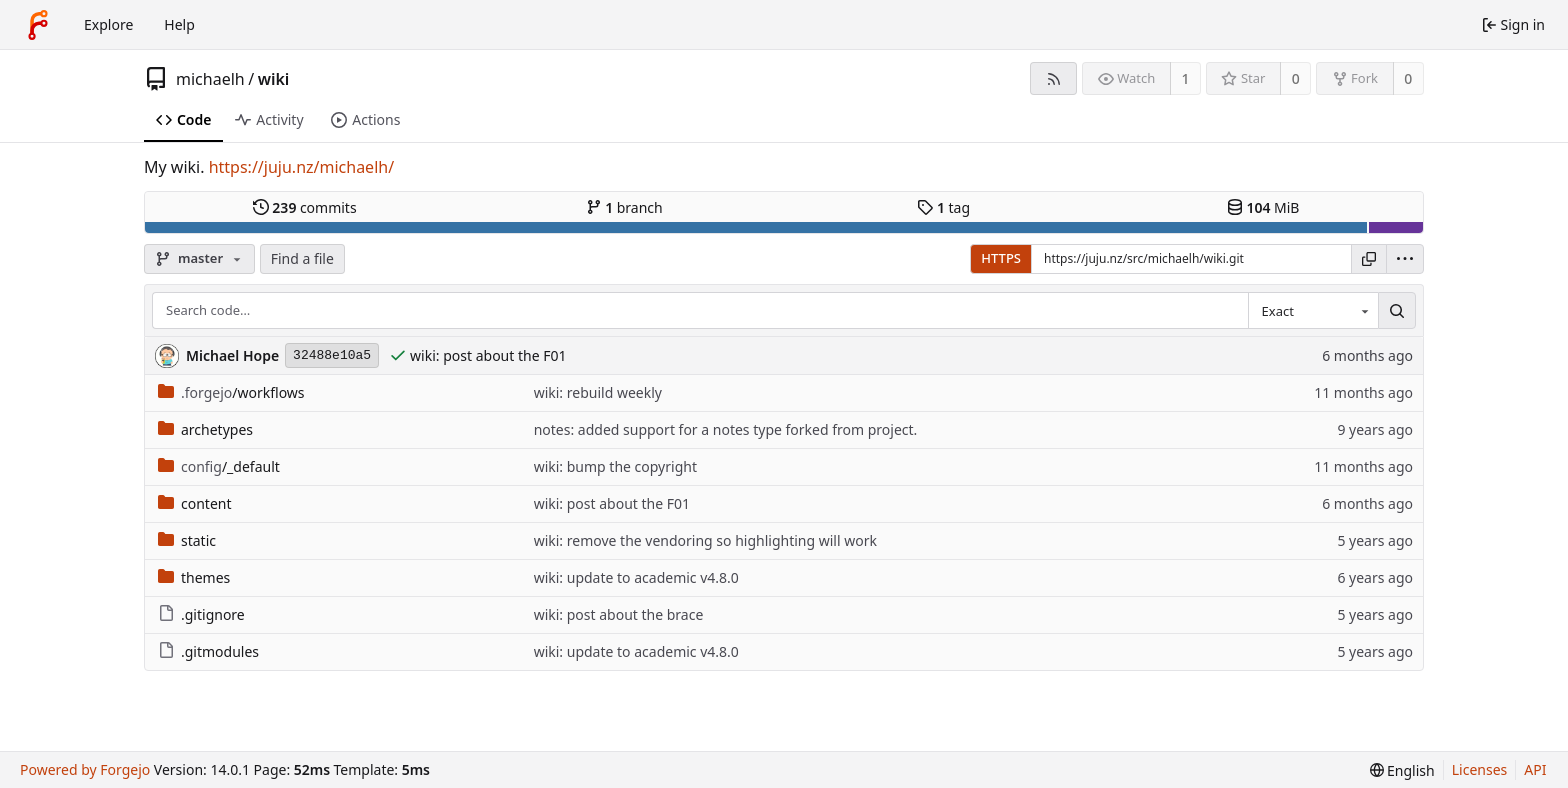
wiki (274, 79)
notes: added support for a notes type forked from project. (726, 429)
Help (179, 24)
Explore (108, 24)
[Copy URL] (1369, 259)
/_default (219, 466)
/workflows (231, 392)
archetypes (205, 429)
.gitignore (201, 614)
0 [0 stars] (1296, 78)
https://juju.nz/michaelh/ (301, 167)
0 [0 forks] (1408, 78)
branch (624, 207)
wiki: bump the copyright (615, 466)
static (187, 540)
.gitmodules (208, 651)
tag (943, 207)
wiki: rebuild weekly (598, 392)
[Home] (38, 25)
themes (194, 577)
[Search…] (1397, 311)
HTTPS (1001, 258)
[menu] (1405, 259)
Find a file (302, 258)
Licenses (1480, 769)
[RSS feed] (1053, 78)
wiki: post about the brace (619, 614)
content (195, 503)
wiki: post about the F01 (488, 355)
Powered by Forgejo (85, 769)
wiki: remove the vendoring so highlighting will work (705, 540)
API (1535, 769)
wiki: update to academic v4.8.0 (636, 577)
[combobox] (1313, 311)
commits (305, 207)
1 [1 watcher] (1186, 78)
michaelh (210, 79)
